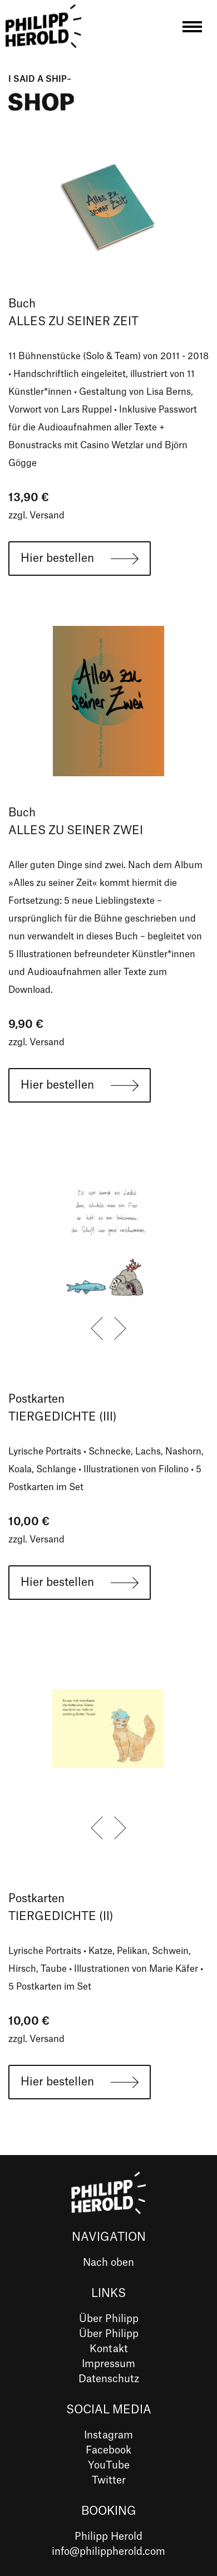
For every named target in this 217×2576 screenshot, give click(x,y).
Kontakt (109, 2349)
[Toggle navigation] (192, 29)
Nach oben (108, 2262)
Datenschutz (108, 2379)
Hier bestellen (57, 558)
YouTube (109, 2465)
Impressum (108, 2364)
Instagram (108, 2435)
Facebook (108, 2450)
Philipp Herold (108, 2536)
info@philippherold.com (108, 2551)
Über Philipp (109, 2319)
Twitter (109, 2480)
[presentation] (97, 1328)
